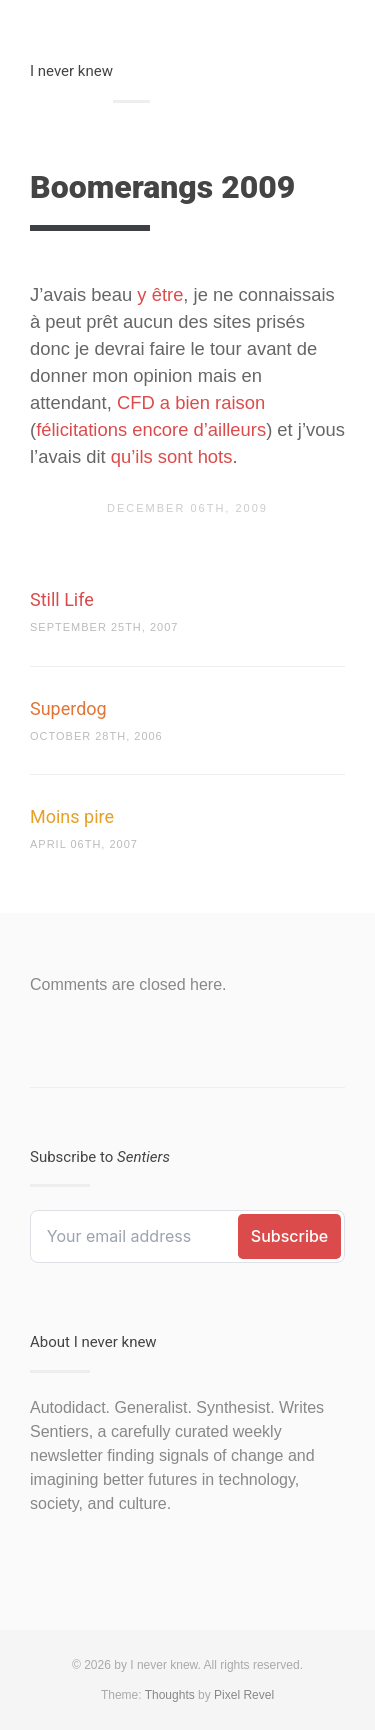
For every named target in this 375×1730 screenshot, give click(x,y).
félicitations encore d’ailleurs (151, 429)
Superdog (68, 708)
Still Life (62, 599)
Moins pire (72, 816)
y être (160, 294)
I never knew (71, 71)
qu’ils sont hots (172, 456)
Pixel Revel (244, 1695)
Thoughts (170, 1695)
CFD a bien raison (191, 402)
